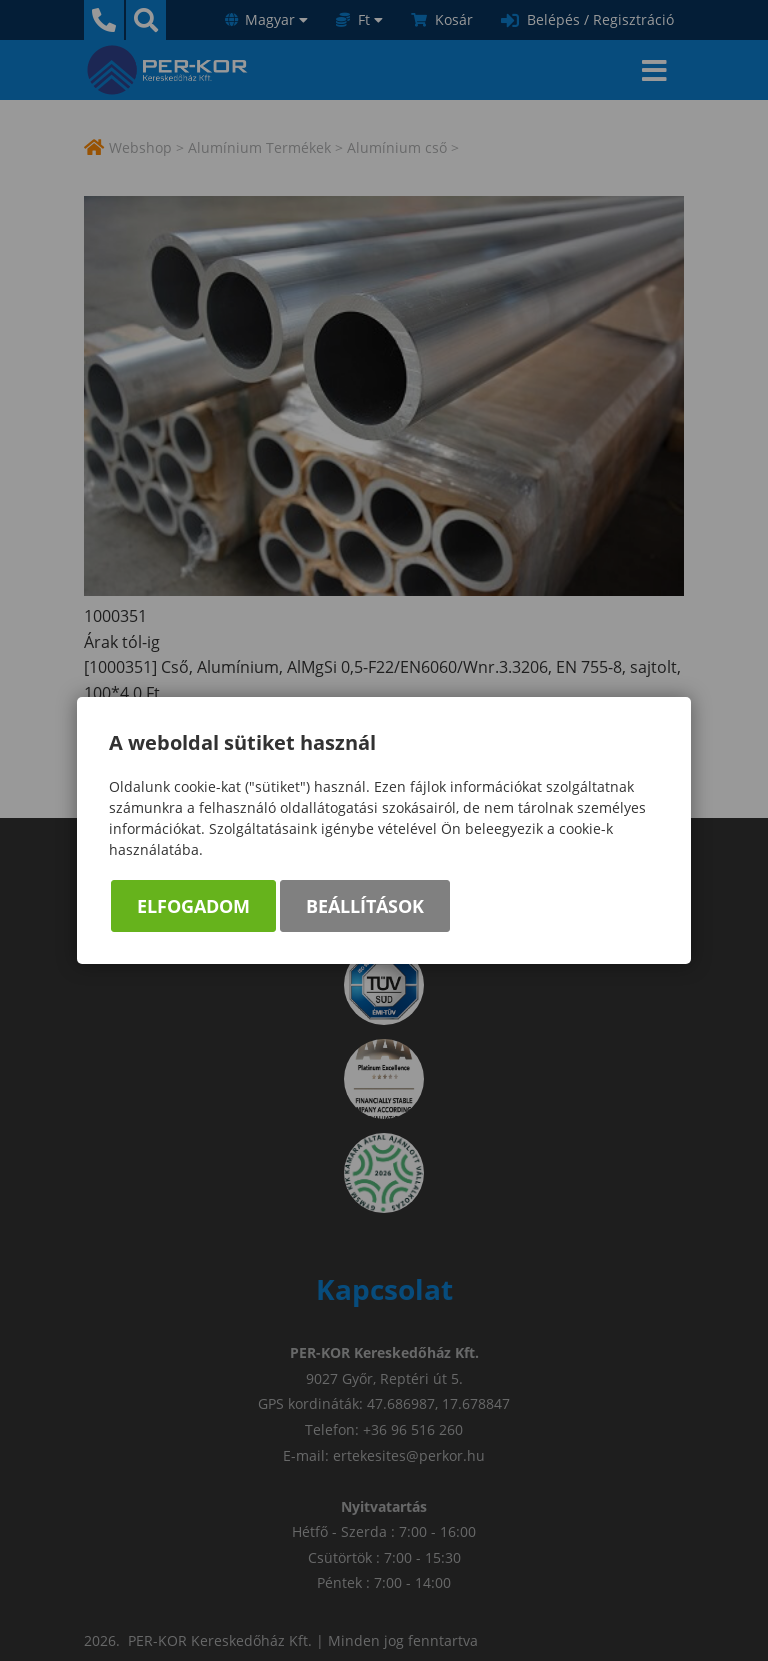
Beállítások (365, 906)
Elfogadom (193, 906)
